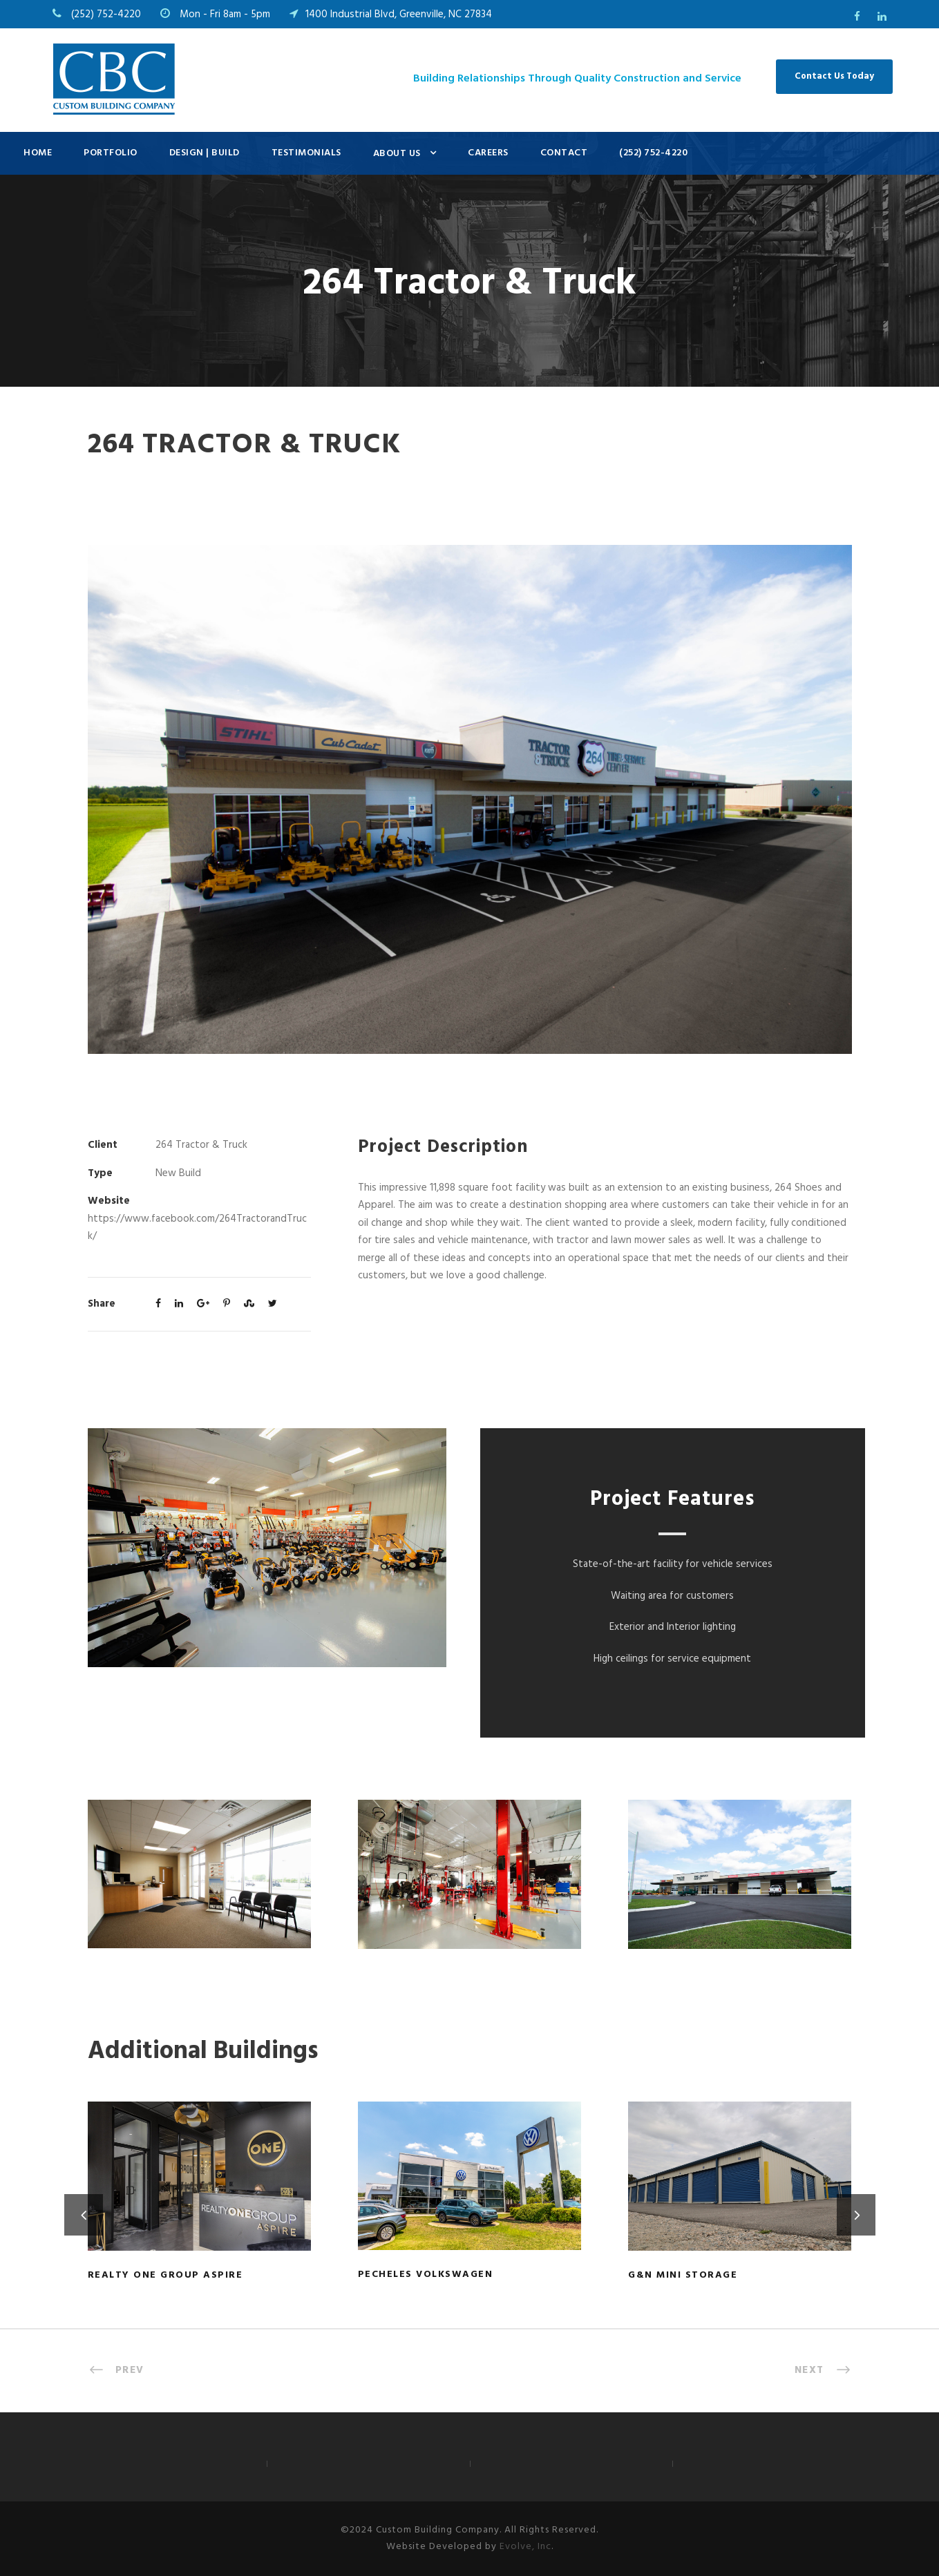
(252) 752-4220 (653, 153)
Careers (488, 153)
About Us (397, 154)
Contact (564, 153)
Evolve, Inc (525, 2547)
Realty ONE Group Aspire (165, 2275)
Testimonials (306, 153)
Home (37, 153)
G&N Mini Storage (682, 2275)
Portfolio (110, 153)
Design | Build (204, 153)
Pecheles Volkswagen (425, 2274)
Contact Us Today (834, 76)
